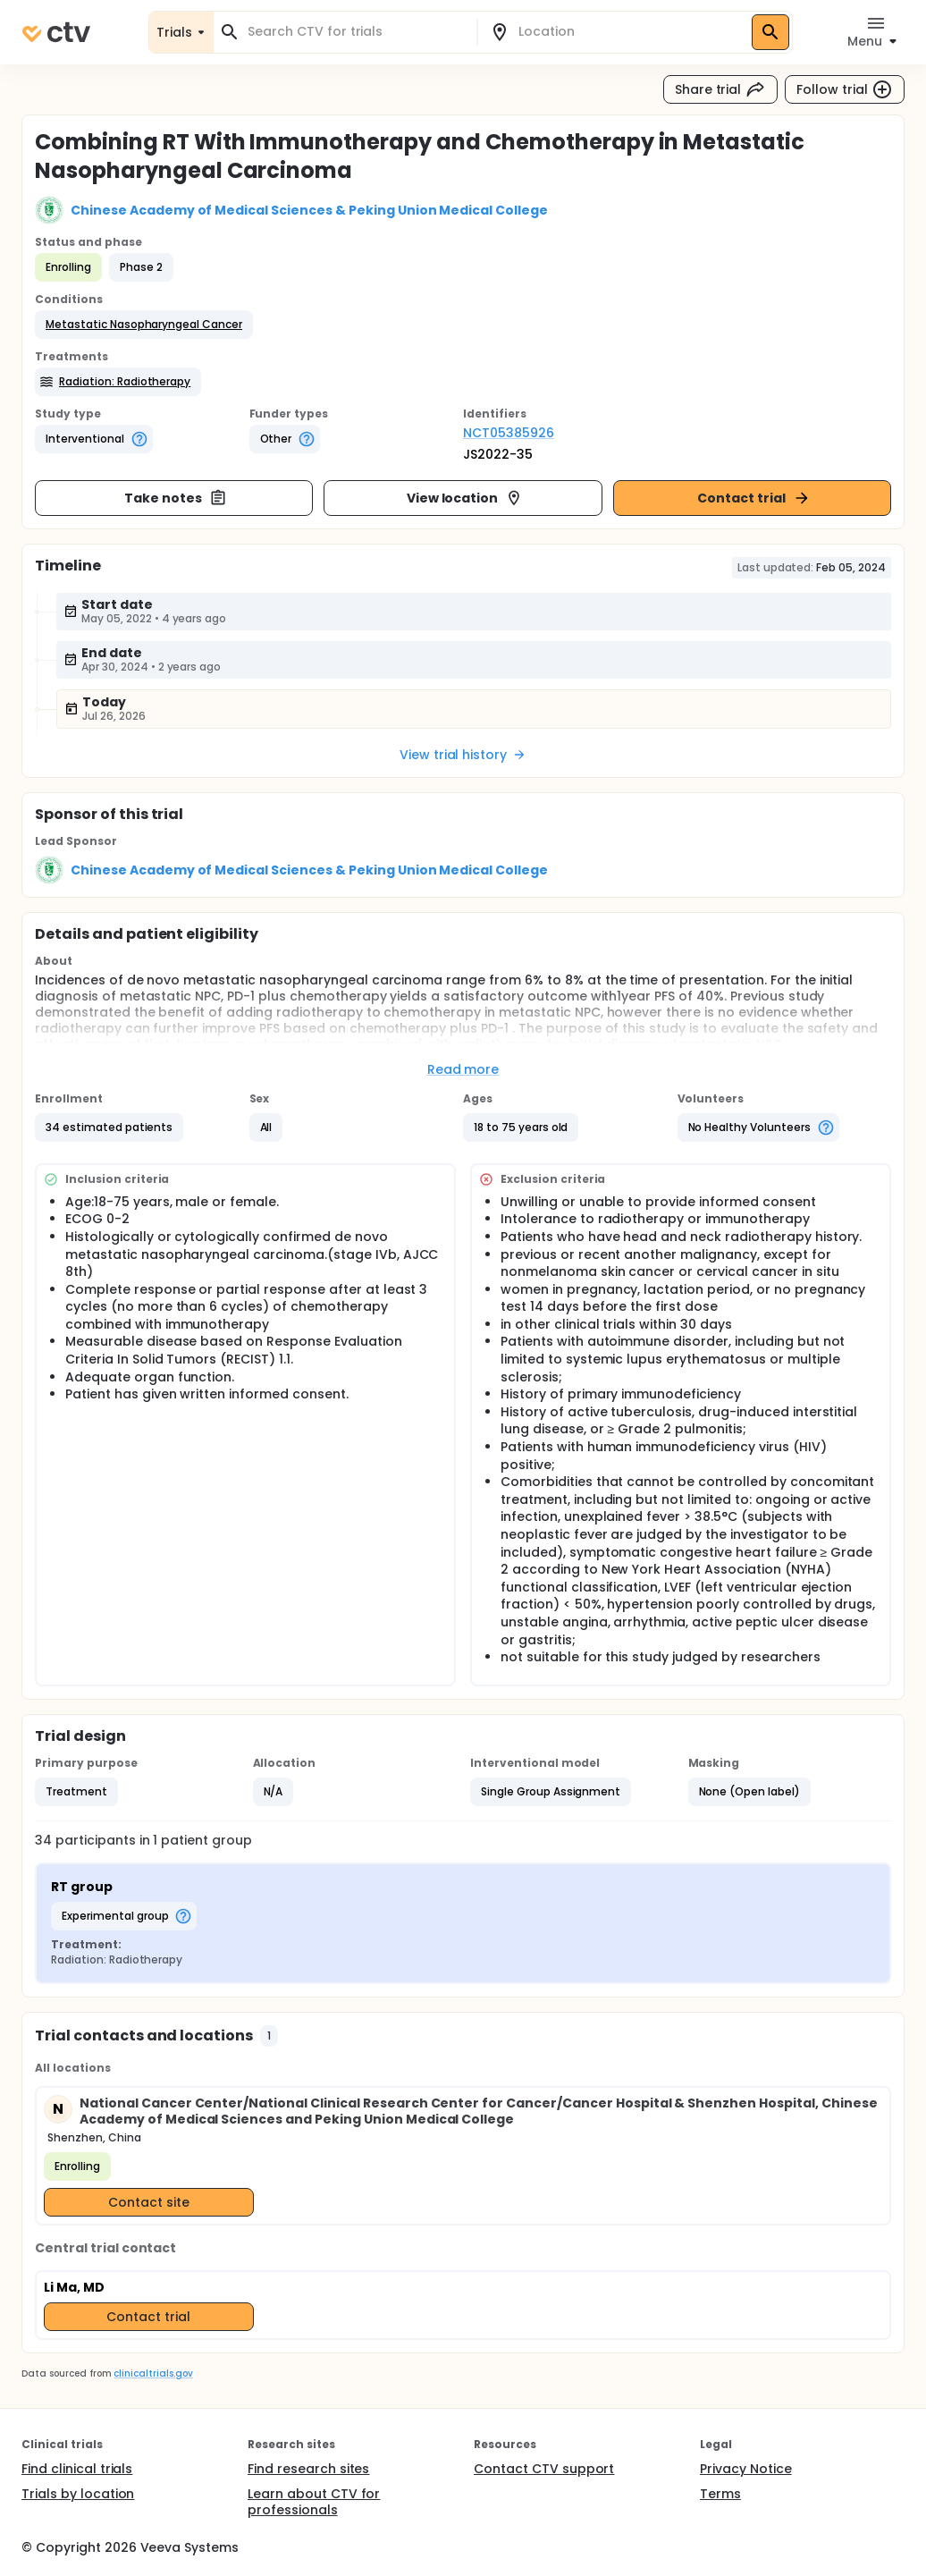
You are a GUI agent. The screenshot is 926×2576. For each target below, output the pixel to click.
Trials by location (77, 2494)
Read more (463, 1069)
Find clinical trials (76, 2469)
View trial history (463, 755)
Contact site (148, 2202)
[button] (144, 324)
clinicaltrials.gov (153, 2373)
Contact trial (754, 498)
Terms (720, 2494)
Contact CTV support (544, 2469)
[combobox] (356, 31)
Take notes (175, 498)
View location (465, 498)
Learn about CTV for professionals (314, 2502)
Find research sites (308, 2469)
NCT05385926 (508, 433)
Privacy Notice (746, 2469)
